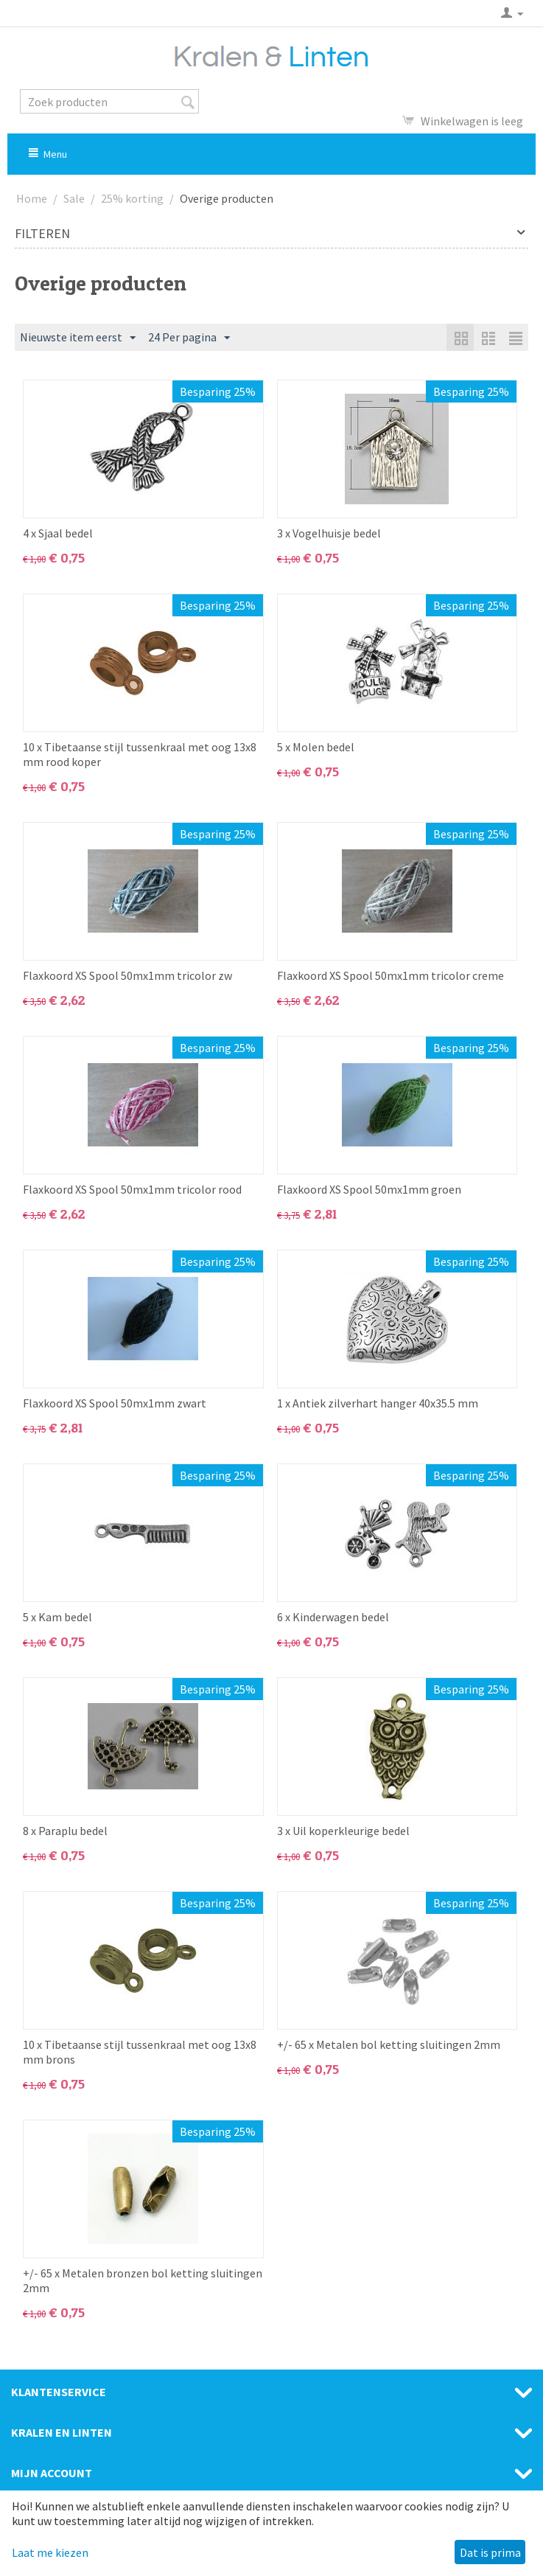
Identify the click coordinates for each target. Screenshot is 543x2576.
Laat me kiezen (50, 2552)
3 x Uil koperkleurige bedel (343, 1830)
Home (31, 198)
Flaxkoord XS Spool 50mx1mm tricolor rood (132, 1189)
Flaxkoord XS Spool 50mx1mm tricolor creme (390, 975)
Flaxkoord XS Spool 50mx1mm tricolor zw (127, 975)
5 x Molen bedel (315, 746)
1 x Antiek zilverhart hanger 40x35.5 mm (377, 1403)
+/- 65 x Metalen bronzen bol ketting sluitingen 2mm (142, 2280)
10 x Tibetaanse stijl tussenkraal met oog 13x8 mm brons (139, 2052)
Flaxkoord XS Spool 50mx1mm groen (369, 1189)
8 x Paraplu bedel (65, 1830)
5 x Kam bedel (57, 1616)
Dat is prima (490, 2552)
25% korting (132, 198)
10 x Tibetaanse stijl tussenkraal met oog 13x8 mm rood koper (139, 754)
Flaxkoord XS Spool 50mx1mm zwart (114, 1403)
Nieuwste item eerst (78, 338)
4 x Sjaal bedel (58, 533)
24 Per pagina (189, 338)
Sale (74, 198)
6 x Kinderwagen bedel (333, 1616)
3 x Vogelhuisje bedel (329, 533)
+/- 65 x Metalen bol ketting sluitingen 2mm (388, 2044)
